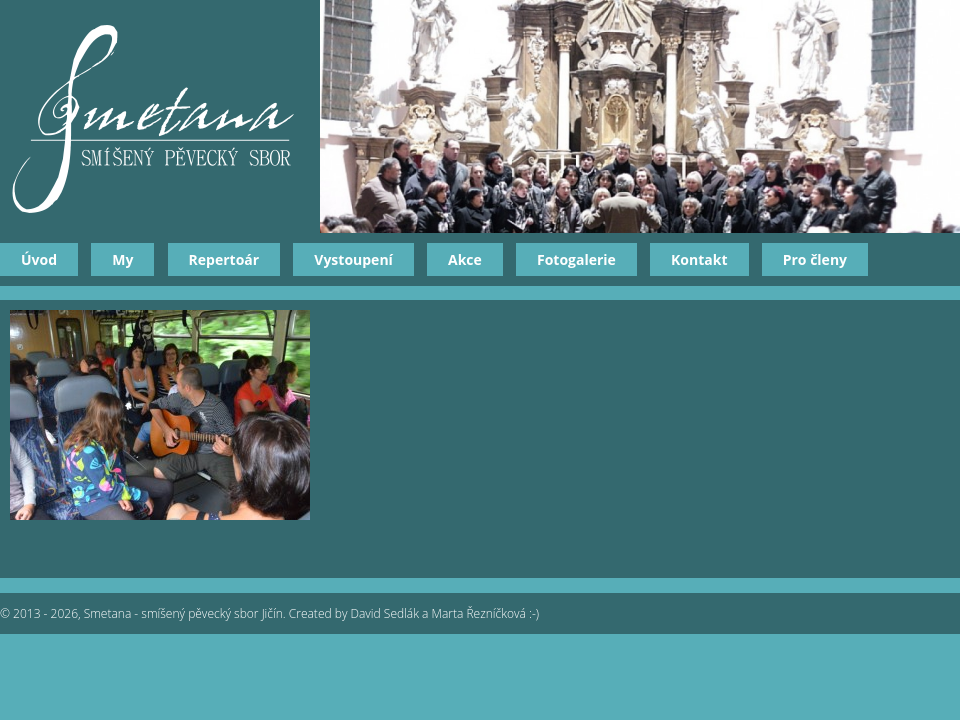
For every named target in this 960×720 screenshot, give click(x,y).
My (122, 259)
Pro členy (815, 259)
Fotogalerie (576, 259)
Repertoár (224, 259)
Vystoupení (353, 259)
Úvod (39, 259)
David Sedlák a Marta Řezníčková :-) (445, 613)
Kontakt (699, 259)
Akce (465, 259)
